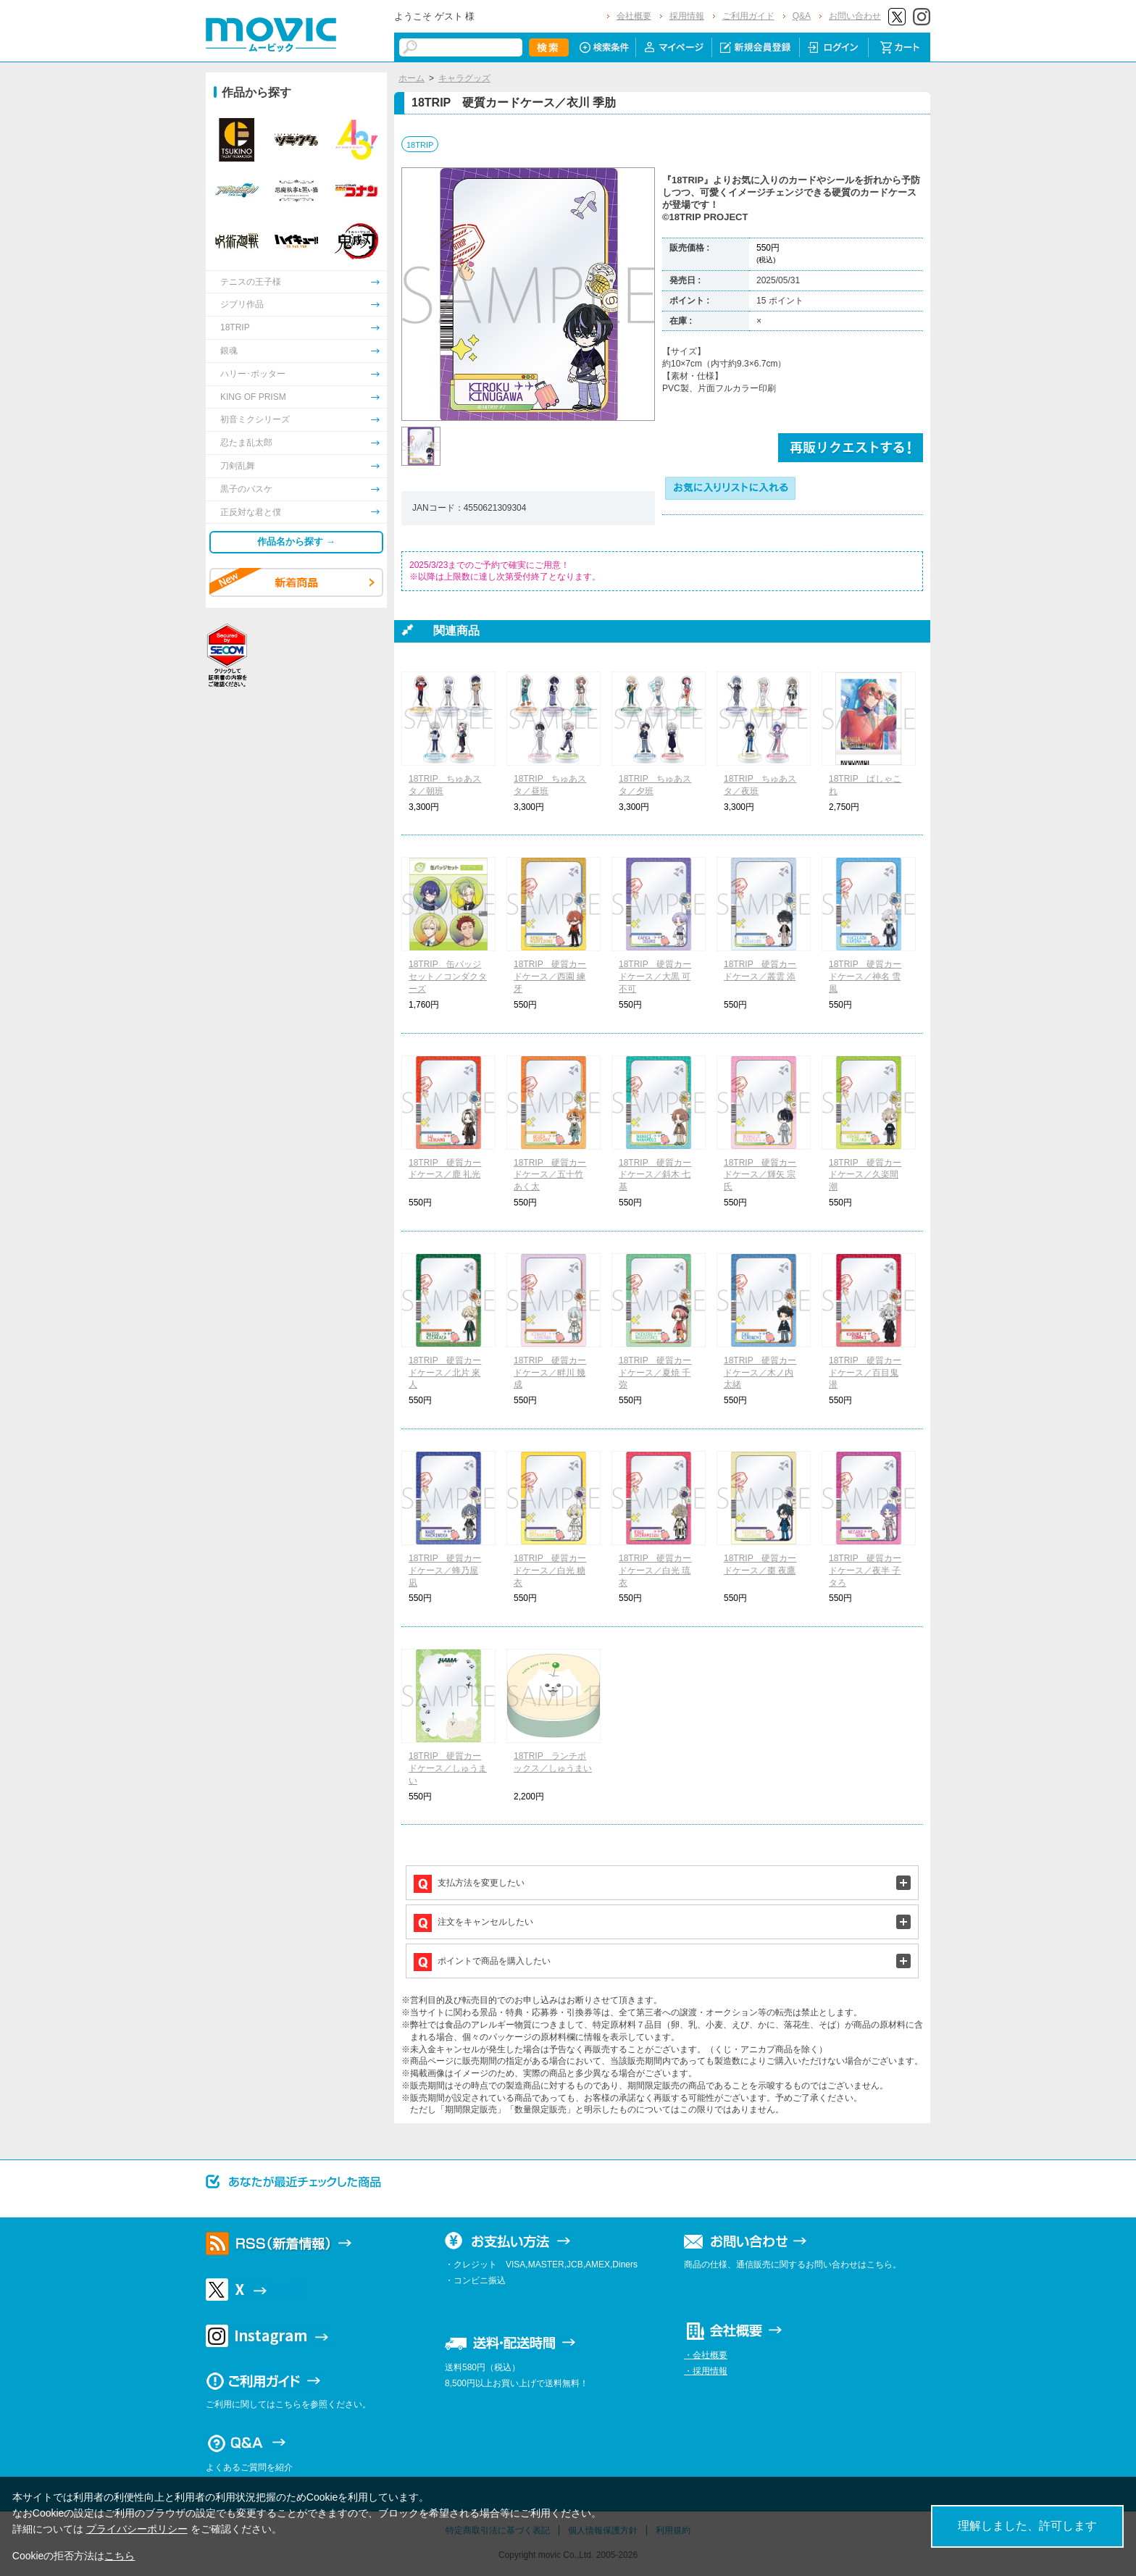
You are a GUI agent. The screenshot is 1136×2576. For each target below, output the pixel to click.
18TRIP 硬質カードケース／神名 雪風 (865, 976)
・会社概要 (705, 2355)
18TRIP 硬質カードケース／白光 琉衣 (655, 1570)
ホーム (411, 78)
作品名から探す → (296, 541)
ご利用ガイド (748, 16)
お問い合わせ (855, 16)
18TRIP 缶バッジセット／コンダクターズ (448, 976)
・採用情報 (705, 2371)
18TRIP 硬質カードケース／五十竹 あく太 (550, 1175)
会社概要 (634, 16)
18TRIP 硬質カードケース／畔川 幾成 (550, 1372)
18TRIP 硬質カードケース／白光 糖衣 (550, 1570)
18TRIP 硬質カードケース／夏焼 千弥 (655, 1372)
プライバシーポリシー (137, 2529)
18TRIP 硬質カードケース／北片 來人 (445, 1372)
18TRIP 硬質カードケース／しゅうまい (448, 1768)
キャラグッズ (464, 78)
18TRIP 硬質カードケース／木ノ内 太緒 (760, 1372)
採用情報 (686, 16)
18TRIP (419, 145)
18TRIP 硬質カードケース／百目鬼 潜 (865, 1372)
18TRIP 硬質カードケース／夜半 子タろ (865, 1570)
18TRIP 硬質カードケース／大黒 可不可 (655, 976)
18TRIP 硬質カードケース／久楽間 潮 (865, 1175)
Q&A (802, 16)
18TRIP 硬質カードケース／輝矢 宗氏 (760, 1175)
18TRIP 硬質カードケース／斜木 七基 (655, 1175)
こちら (119, 2556)
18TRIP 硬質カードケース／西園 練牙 (550, 976)
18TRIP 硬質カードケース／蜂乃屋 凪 (445, 1570)
